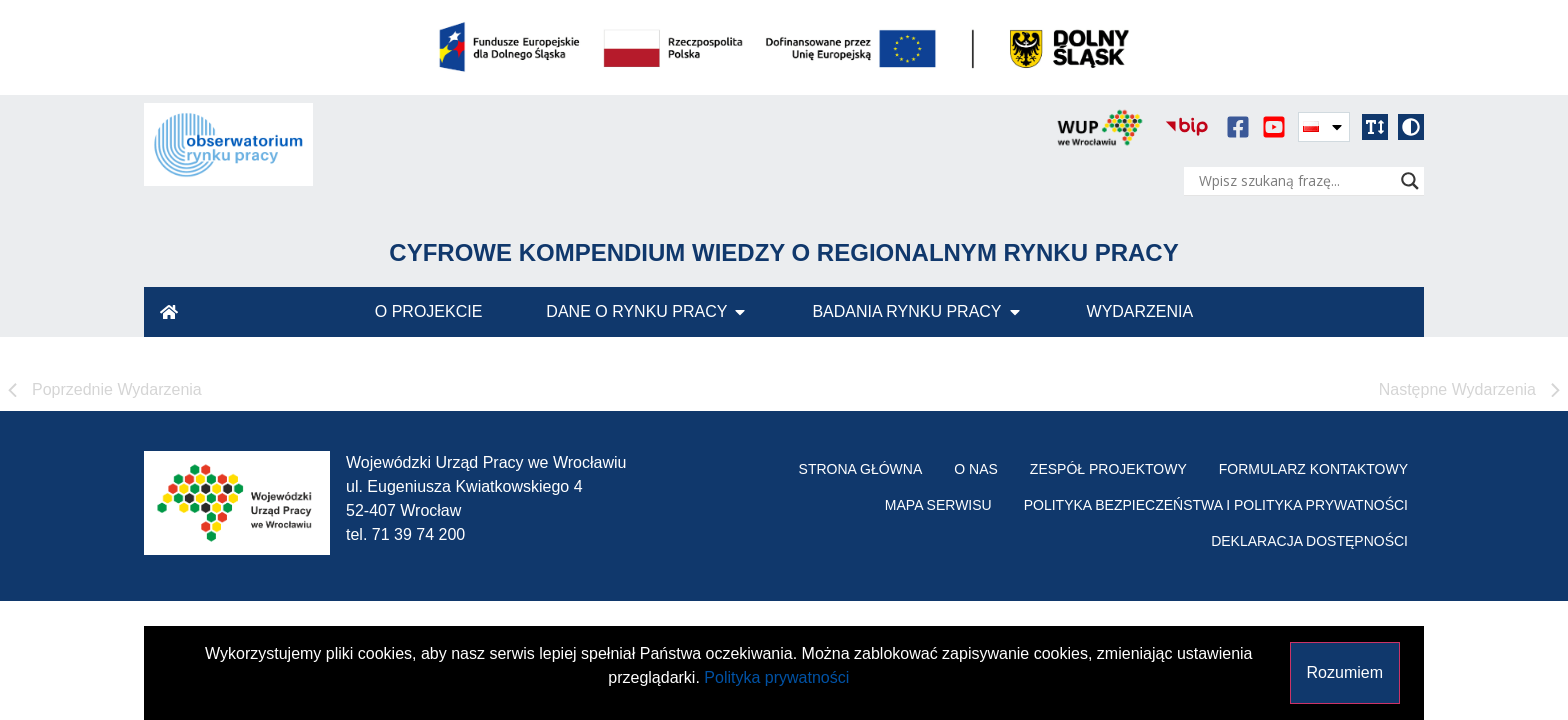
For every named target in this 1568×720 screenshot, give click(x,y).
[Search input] (1295, 181)
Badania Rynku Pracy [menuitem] (906, 311)
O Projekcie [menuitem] (429, 311)
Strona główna (861, 469)
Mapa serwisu (938, 505)
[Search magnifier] (1410, 181)
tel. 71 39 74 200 (405, 534)
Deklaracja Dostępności (1309, 541)
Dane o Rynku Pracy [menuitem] (636, 311)
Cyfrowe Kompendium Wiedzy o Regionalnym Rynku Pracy (783, 252)
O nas (976, 469)
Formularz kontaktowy (1313, 469)
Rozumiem (1345, 672)
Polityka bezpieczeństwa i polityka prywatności (1216, 505)
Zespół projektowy (1108, 469)
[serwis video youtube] (1274, 127)
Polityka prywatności (776, 677)
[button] (1375, 127)
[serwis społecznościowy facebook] (1238, 127)
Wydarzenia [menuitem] (1140, 311)
